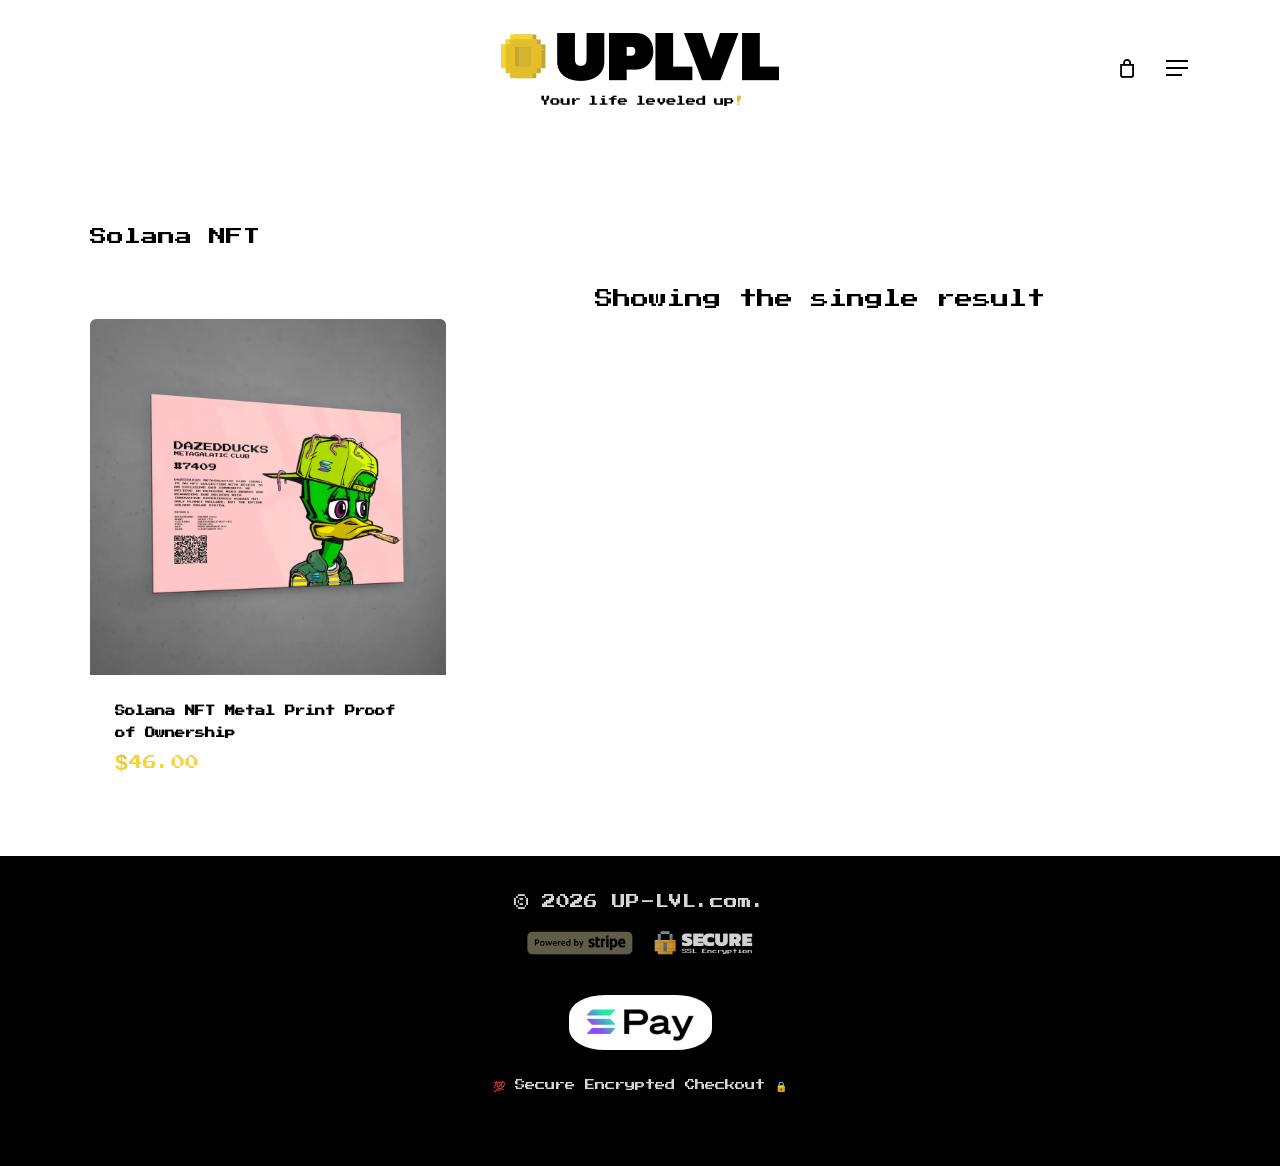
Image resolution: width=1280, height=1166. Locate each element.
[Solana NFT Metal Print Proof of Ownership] (268, 497)
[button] (1178, 68)
